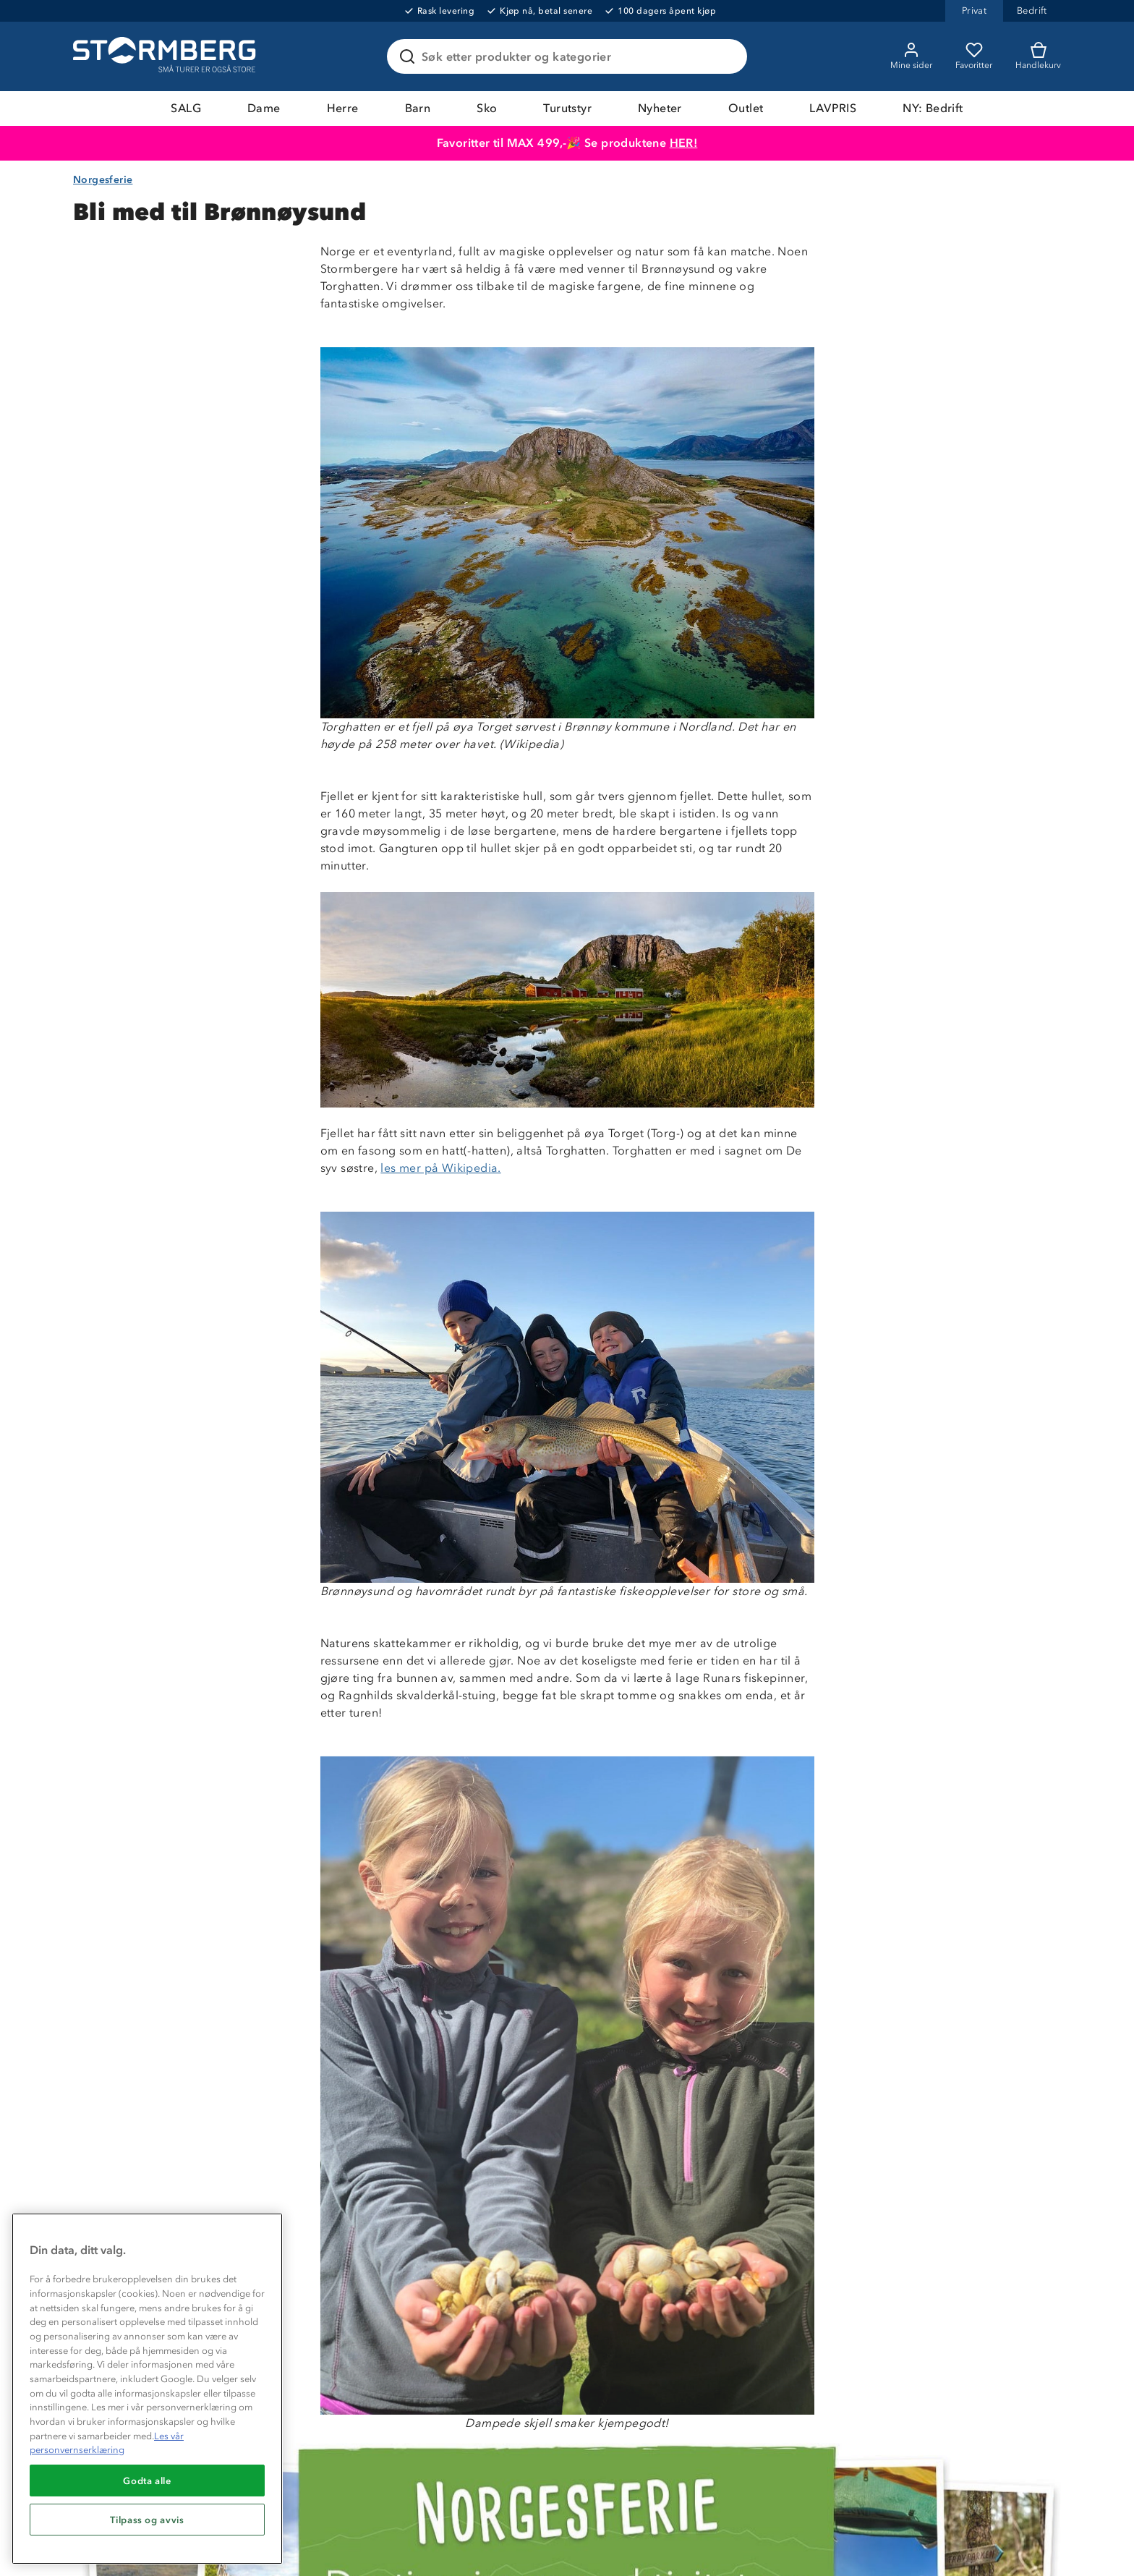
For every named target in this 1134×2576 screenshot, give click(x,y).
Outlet (745, 108)
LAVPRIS (832, 108)
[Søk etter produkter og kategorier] (570, 56)
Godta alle (147, 2480)
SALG (186, 108)
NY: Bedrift (933, 108)
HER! (684, 143)
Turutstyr (567, 108)
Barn (418, 108)
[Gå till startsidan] (166, 56)
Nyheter (660, 108)
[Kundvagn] (1038, 56)
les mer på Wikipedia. (440, 1168)
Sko (487, 108)
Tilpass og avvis (147, 2519)
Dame (264, 108)
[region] (147, 2388)
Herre (343, 108)
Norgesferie (102, 180)
